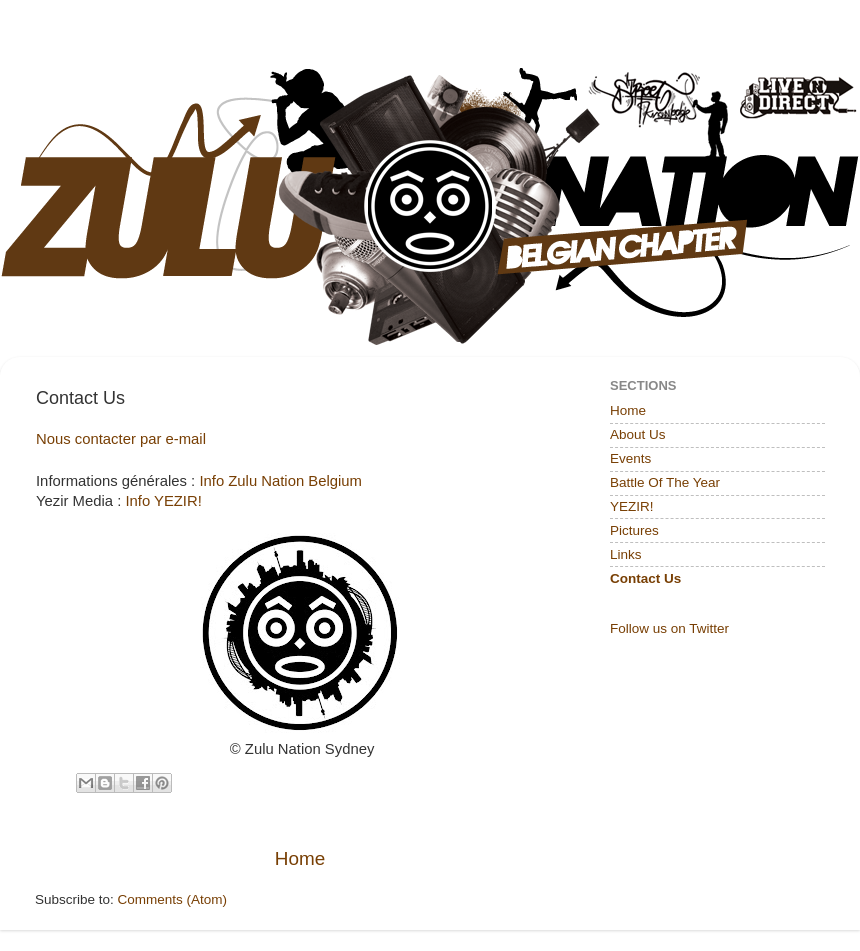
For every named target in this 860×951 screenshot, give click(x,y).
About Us (638, 434)
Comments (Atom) (173, 899)
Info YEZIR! (163, 501)
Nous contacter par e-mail (121, 439)
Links (626, 554)
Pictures (634, 530)
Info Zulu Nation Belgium (280, 481)
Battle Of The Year (665, 482)
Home (300, 858)
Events (630, 458)
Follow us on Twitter (669, 628)
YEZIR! (632, 506)
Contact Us (645, 578)
